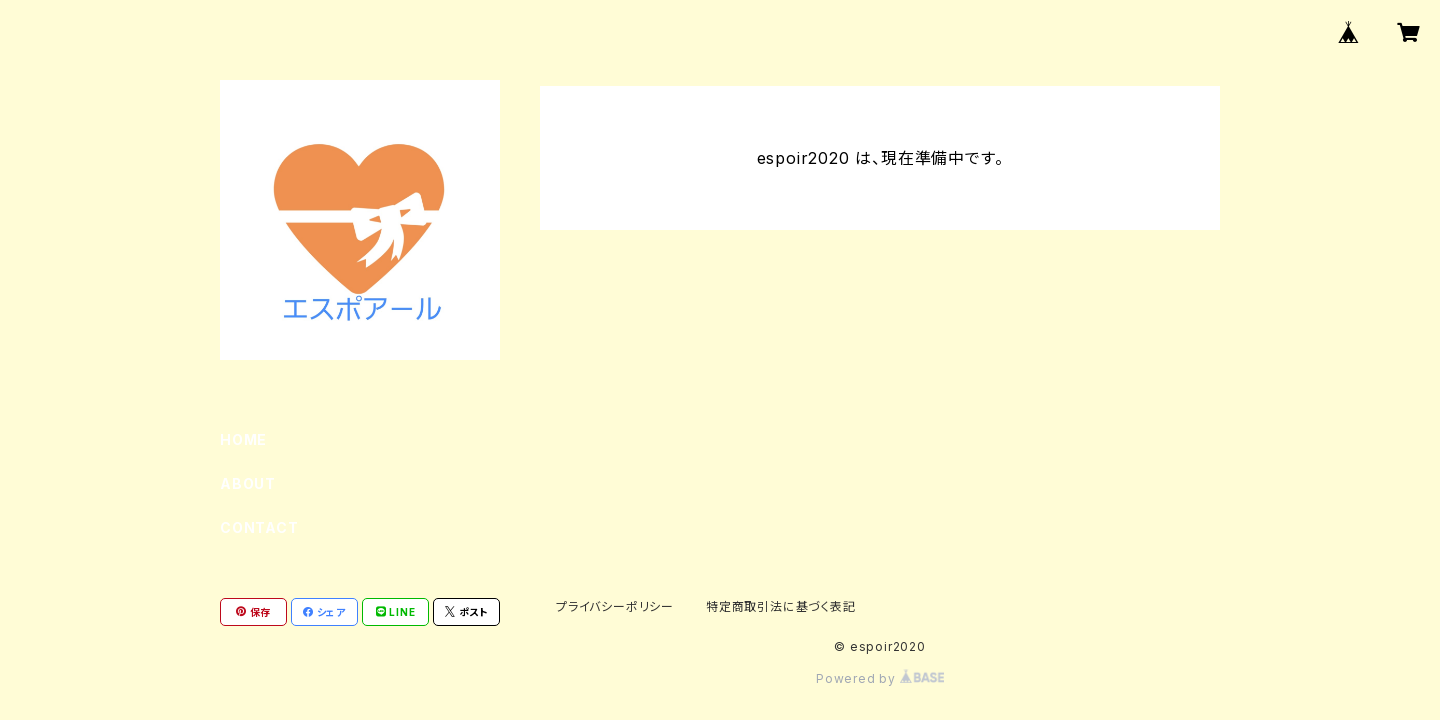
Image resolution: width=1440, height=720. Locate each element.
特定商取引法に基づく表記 (781, 606)
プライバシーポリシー (615, 606)
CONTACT (259, 527)
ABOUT (248, 483)
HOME (243, 439)
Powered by (880, 678)
